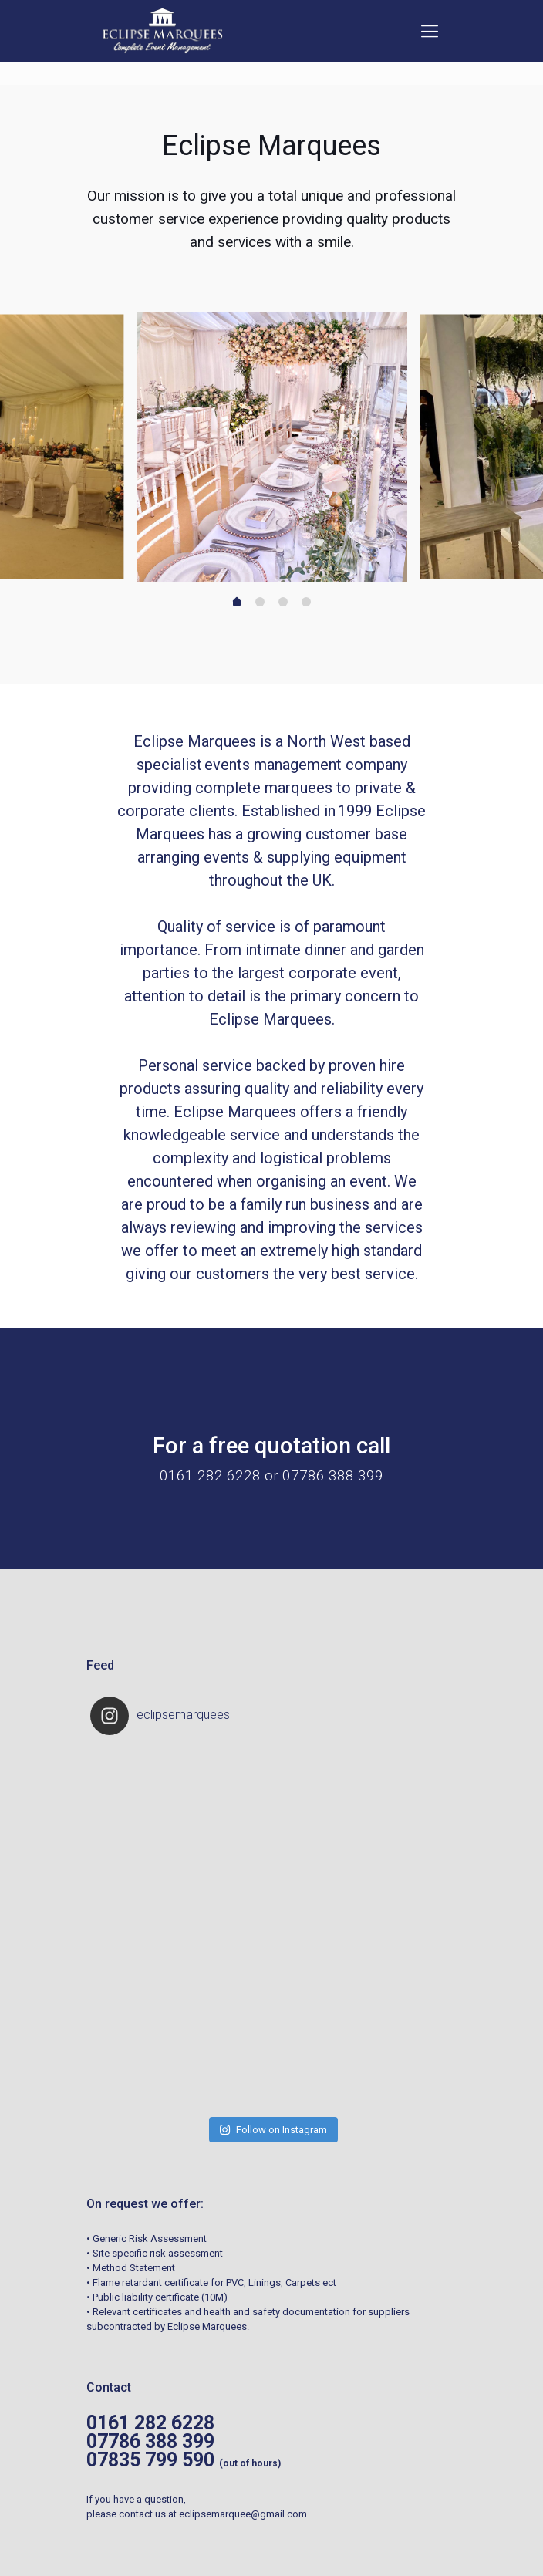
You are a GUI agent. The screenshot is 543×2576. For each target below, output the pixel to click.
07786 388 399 (150, 2321)
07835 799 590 (150, 2339)
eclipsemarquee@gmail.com (243, 2393)
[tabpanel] (272, 447)
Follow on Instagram (273, 2008)
